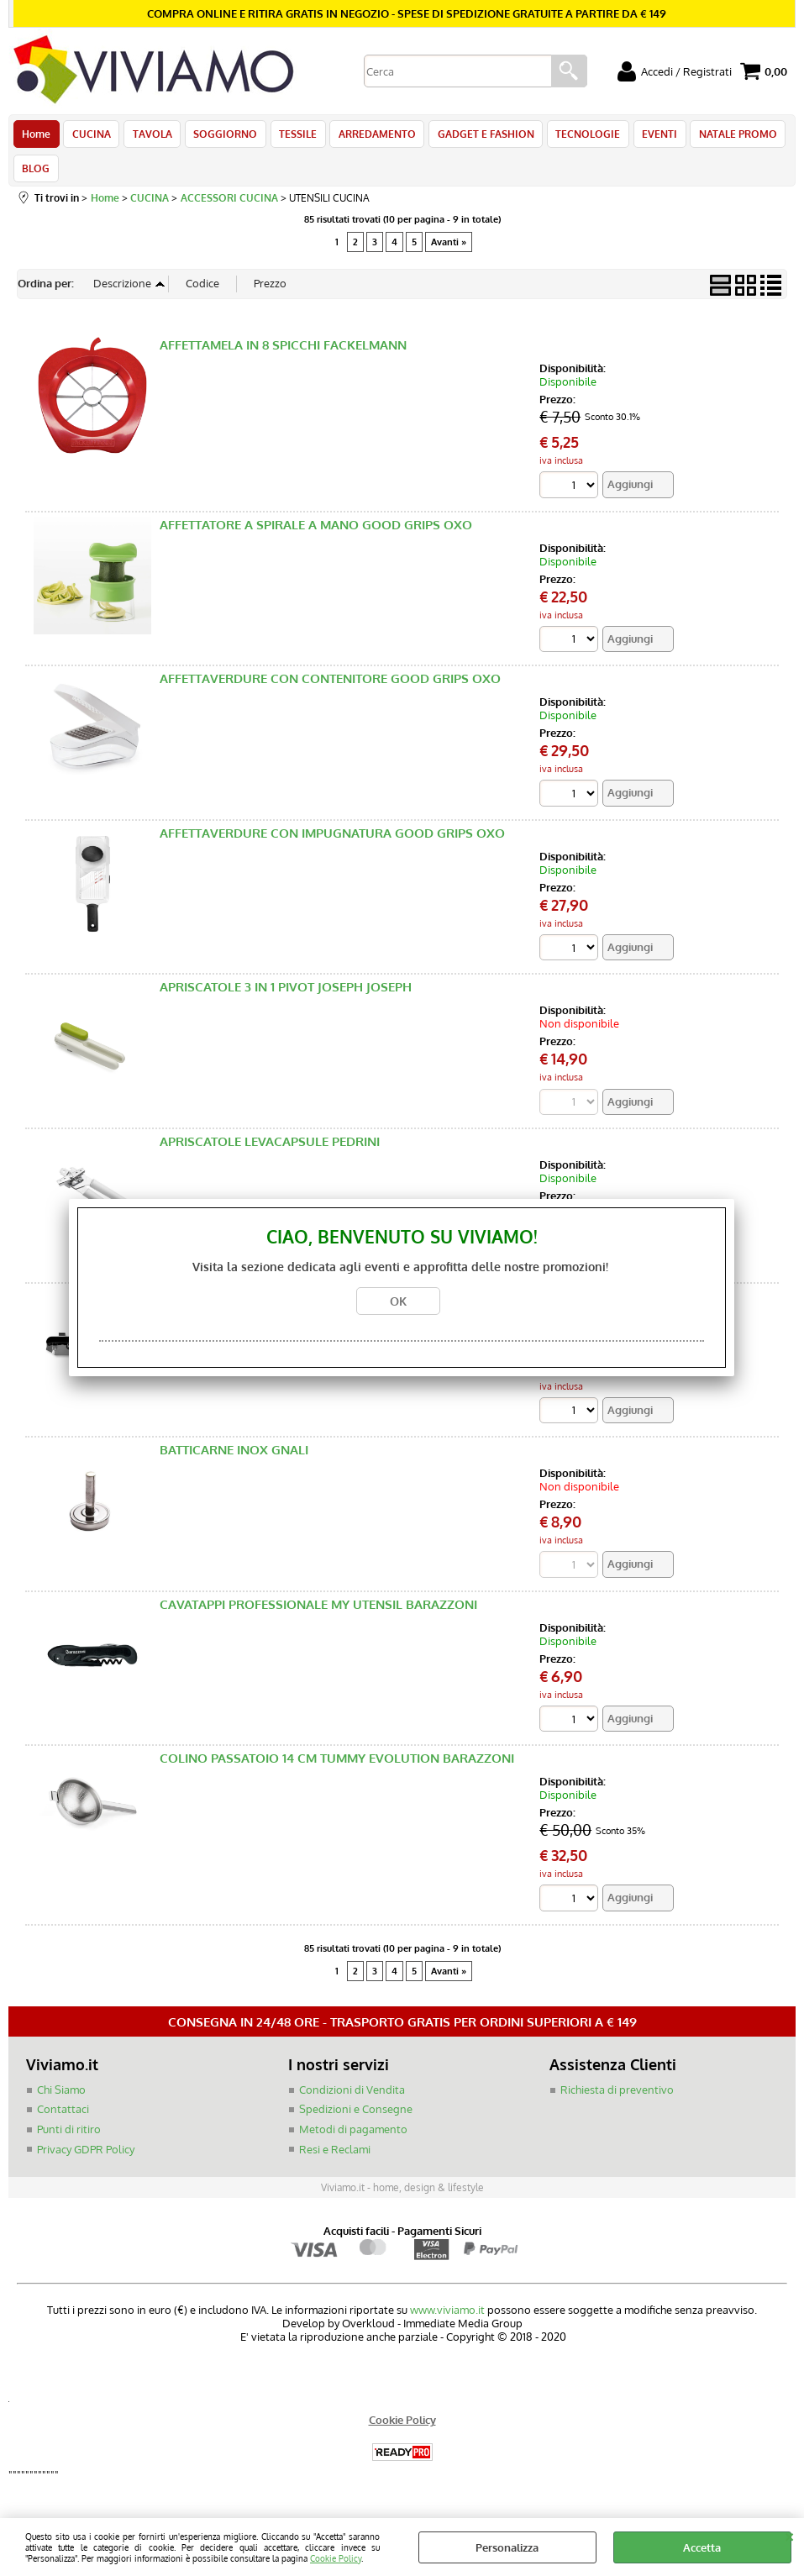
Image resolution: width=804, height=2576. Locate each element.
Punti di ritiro (69, 2139)
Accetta (702, 2547)
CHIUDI (789, 2534)
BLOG (36, 175)
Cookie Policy (335, 2557)
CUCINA (90, 136)
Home (36, 136)
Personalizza (507, 2547)
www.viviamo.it (447, 2319)
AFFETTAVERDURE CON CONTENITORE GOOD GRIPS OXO (330, 689)
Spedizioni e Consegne (356, 2120)
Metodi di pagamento (353, 2139)
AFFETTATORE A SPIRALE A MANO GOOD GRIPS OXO (316, 534)
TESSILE (292, 136)
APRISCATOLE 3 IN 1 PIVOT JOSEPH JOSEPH (286, 997)
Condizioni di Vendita (352, 2099)
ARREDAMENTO (369, 136)
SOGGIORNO (221, 136)
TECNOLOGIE (577, 136)
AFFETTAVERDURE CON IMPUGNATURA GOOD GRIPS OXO (332, 843)
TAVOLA (149, 136)
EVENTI (647, 136)
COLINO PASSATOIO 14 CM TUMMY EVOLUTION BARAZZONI (337, 1769)
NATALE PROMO (725, 136)
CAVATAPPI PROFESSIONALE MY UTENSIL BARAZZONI (318, 1614)
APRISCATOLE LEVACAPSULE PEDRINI (270, 1151)
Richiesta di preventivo (617, 2099)
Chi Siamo (61, 2099)
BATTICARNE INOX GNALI (234, 1460)
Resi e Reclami (334, 2159)
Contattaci (63, 2120)
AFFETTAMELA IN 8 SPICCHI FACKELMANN (283, 354)
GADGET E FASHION (476, 136)
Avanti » (448, 252)
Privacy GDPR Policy (85, 2159)
